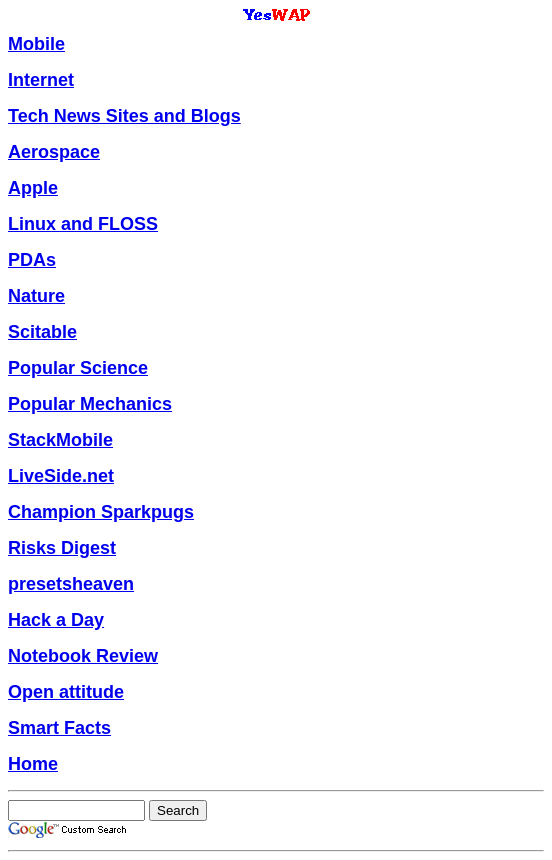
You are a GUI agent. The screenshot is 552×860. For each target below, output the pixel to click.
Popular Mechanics (90, 404)
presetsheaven (71, 584)
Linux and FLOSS (83, 224)
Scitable (42, 332)
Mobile (36, 44)
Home (33, 764)
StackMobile (60, 440)
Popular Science (78, 368)
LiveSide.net (61, 476)
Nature (36, 296)
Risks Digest (62, 548)
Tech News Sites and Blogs (124, 116)
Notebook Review (83, 656)
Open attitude (66, 692)
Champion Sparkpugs (101, 512)
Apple (33, 188)
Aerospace (54, 152)
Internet (41, 80)
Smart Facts (59, 728)
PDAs (32, 260)
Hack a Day (56, 620)
